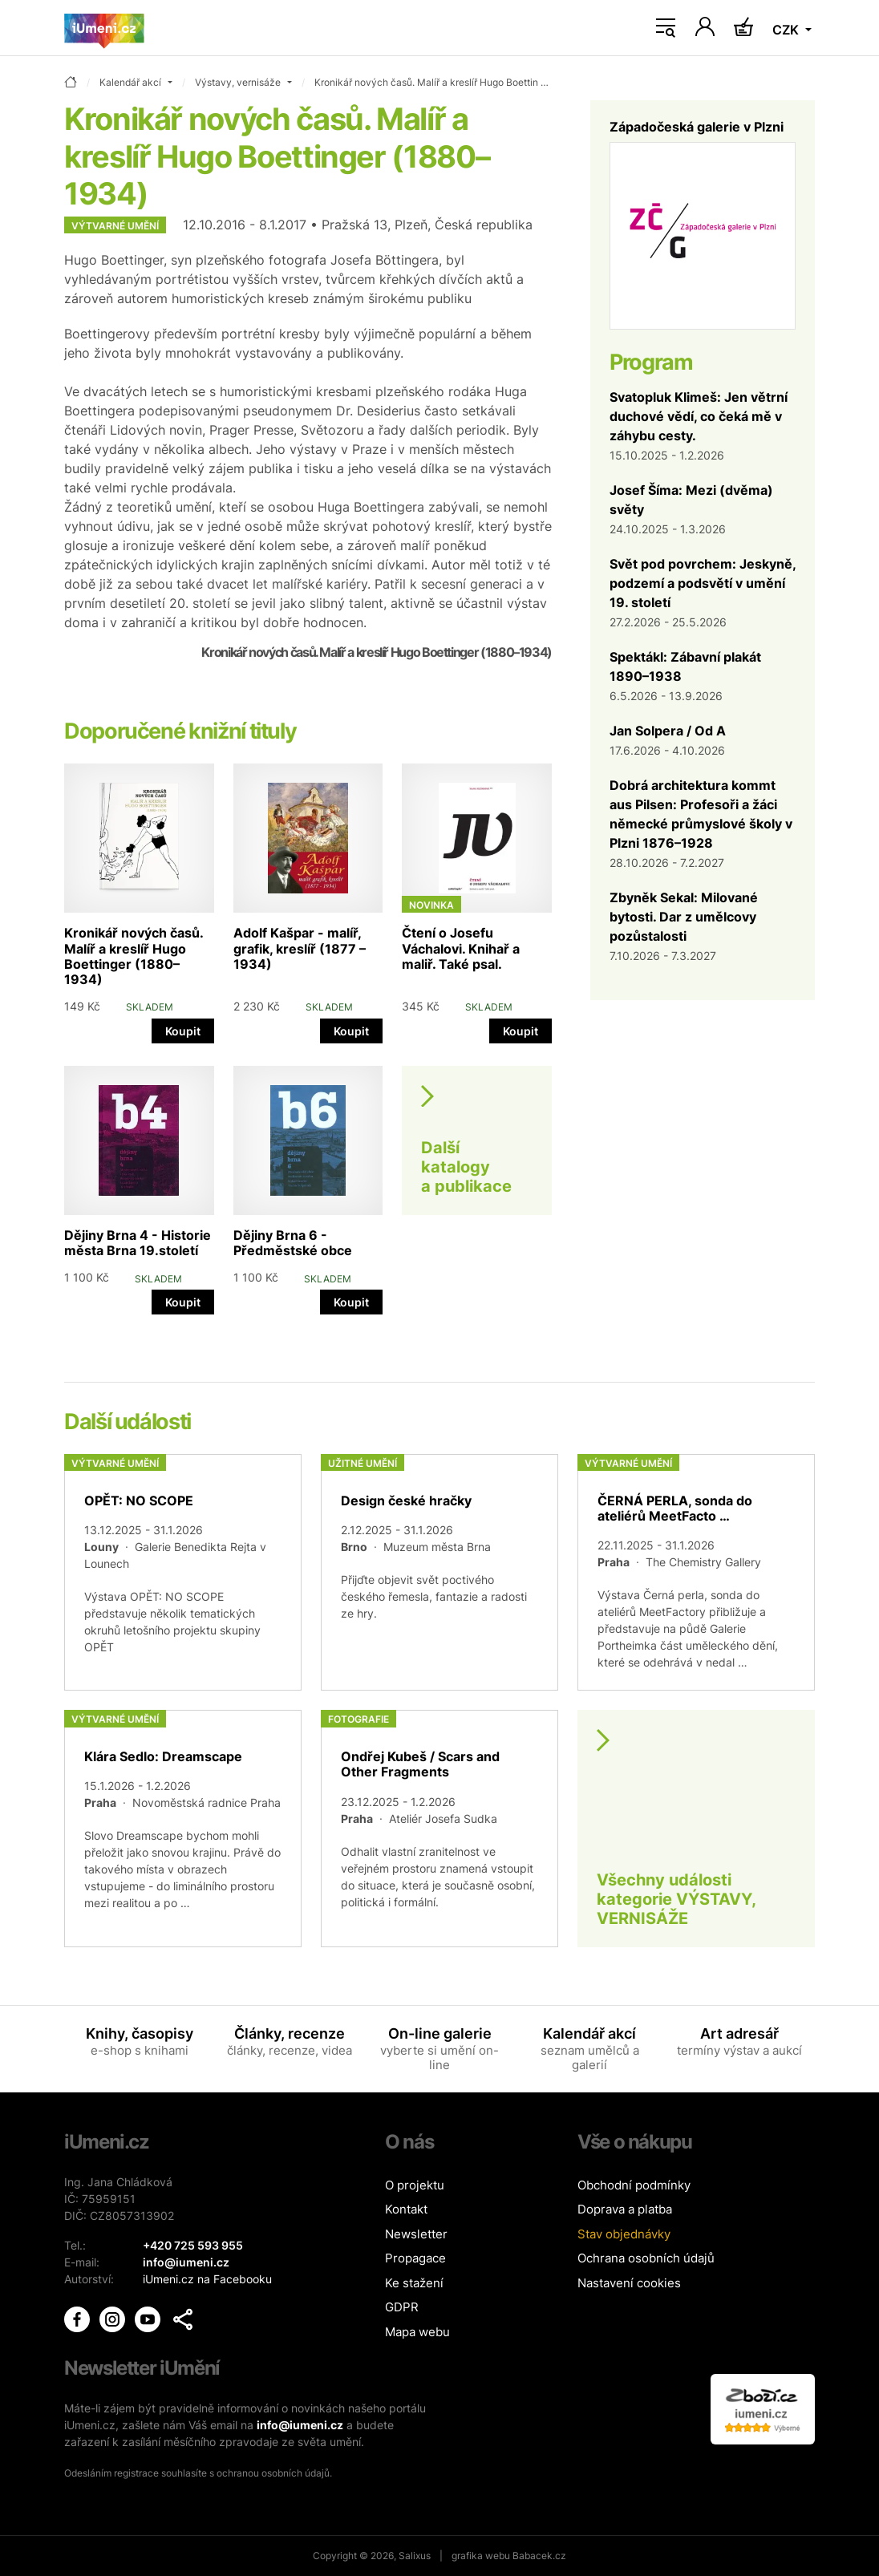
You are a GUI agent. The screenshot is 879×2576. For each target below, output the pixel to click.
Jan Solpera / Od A (668, 731)
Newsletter (416, 2234)
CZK (787, 30)
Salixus (415, 2556)
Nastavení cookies (629, 2282)
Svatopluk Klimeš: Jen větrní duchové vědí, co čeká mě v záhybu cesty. (699, 416)
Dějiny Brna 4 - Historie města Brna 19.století (137, 1242)
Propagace (415, 2258)
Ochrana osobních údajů (646, 2258)
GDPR (402, 2307)
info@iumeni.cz (300, 2425)
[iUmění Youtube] (149, 2317)
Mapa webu (417, 2331)
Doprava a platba (624, 2209)
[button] (183, 2319)
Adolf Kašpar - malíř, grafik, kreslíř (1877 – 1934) (299, 948)
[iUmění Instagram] (113, 2317)
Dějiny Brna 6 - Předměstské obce (292, 1242)
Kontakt (406, 2209)
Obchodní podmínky (634, 2185)
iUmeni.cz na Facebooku (207, 2279)
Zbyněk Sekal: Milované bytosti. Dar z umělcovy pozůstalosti (684, 916)
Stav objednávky (623, 2234)
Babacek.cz (539, 2556)
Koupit (183, 1031)
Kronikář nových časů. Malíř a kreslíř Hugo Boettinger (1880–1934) (133, 956)
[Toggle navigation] (665, 28)
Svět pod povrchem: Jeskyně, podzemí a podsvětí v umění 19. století (703, 583)
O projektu (414, 2185)
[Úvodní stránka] (104, 28)
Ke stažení (414, 2282)
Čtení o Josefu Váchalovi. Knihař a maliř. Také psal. (461, 948)
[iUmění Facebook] (78, 2317)
